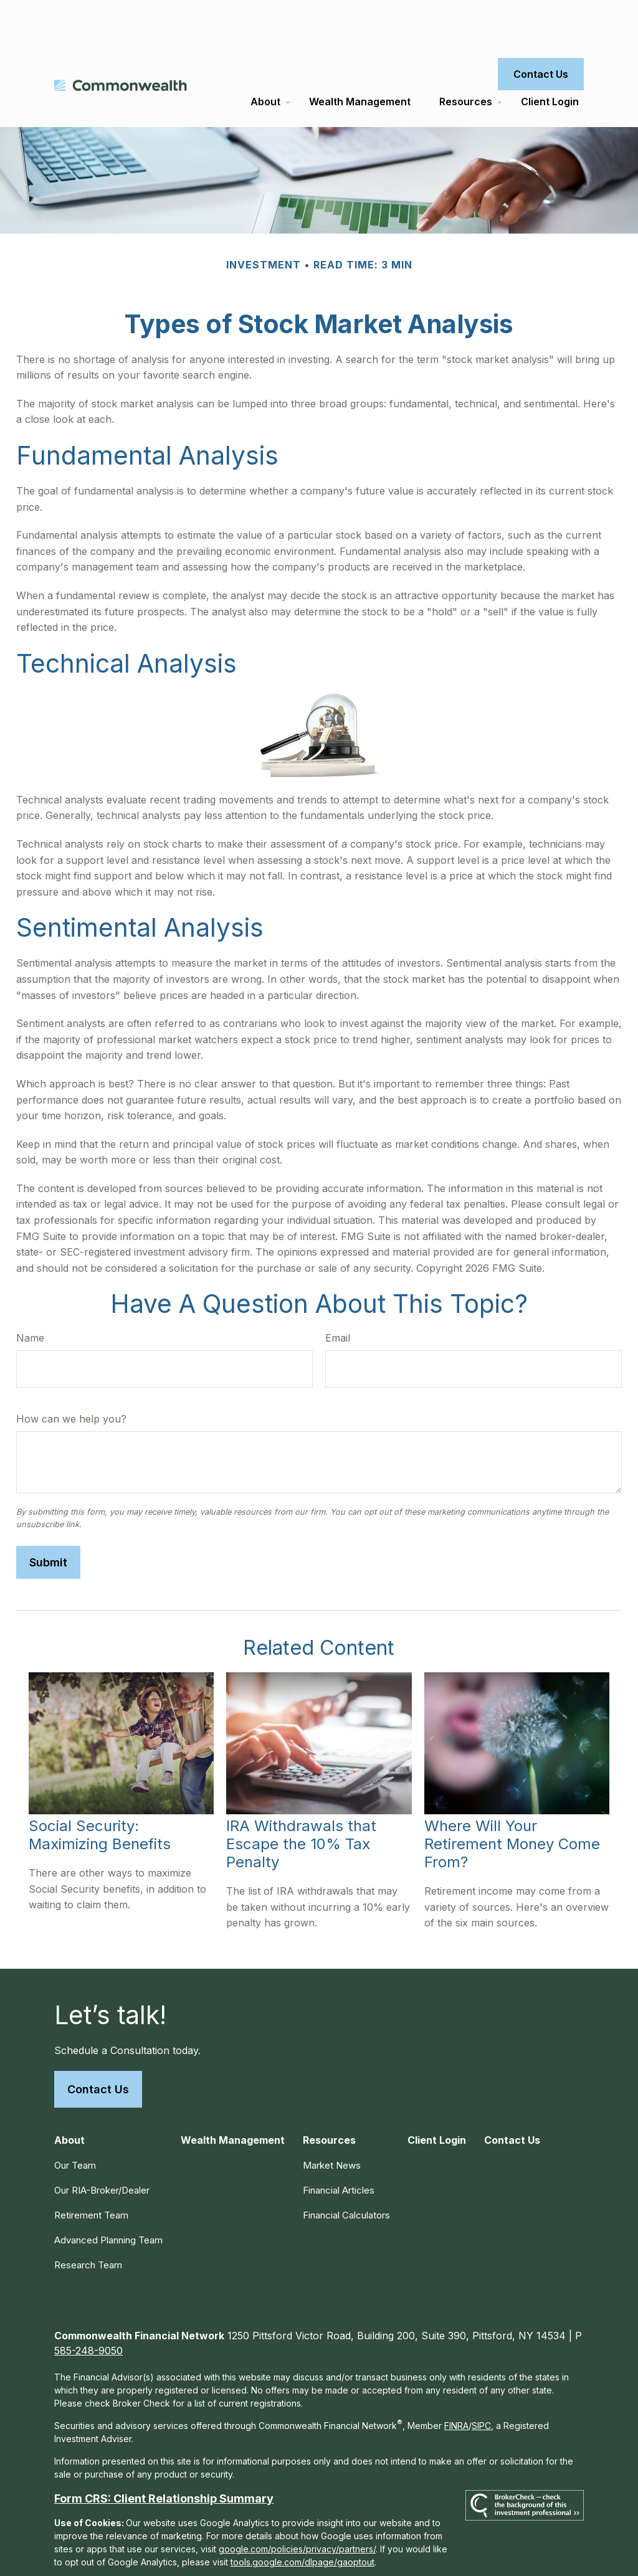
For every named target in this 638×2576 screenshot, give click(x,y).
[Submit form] (48, 1518)
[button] (265, 58)
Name (30, 1294)
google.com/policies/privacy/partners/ (297, 2505)
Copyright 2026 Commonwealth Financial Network (273, 2554)
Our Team (75, 2122)
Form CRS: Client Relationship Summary (164, 2454)
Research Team (88, 2221)
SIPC (481, 2382)
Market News (332, 2122)
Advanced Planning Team (108, 2196)
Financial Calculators (346, 2171)
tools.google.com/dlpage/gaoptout (302, 2518)
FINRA (456, 2382)
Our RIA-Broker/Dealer (102, 2146)
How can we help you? (71, 1375)
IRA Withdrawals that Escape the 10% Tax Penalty (301, 1800)
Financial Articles (338, 2146)
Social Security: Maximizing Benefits (100, 1791)
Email (337, 1294)
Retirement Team (91, 2171)
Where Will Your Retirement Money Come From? (512, 1800)
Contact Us (98, 2045)
